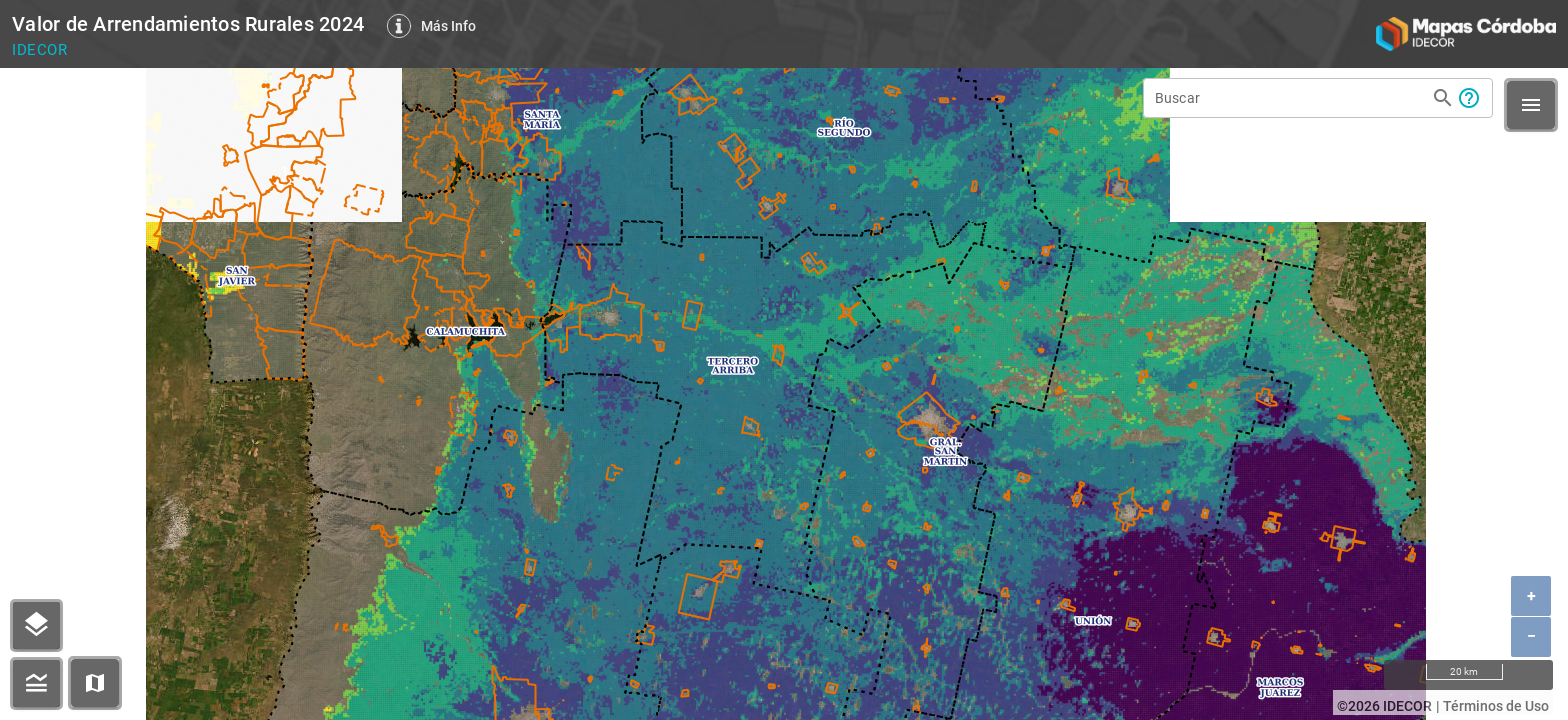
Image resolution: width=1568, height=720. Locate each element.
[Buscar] (1290, 98)
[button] (95, 683)
